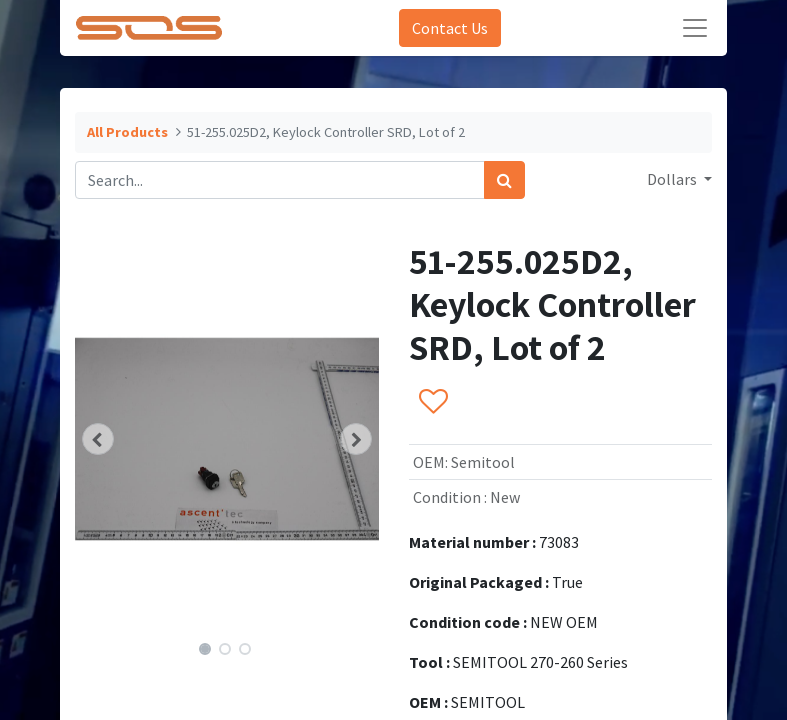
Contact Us (450, 28)
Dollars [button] (673, 179)
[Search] (504, 180)
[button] (98, 439)
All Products (127, 132)
